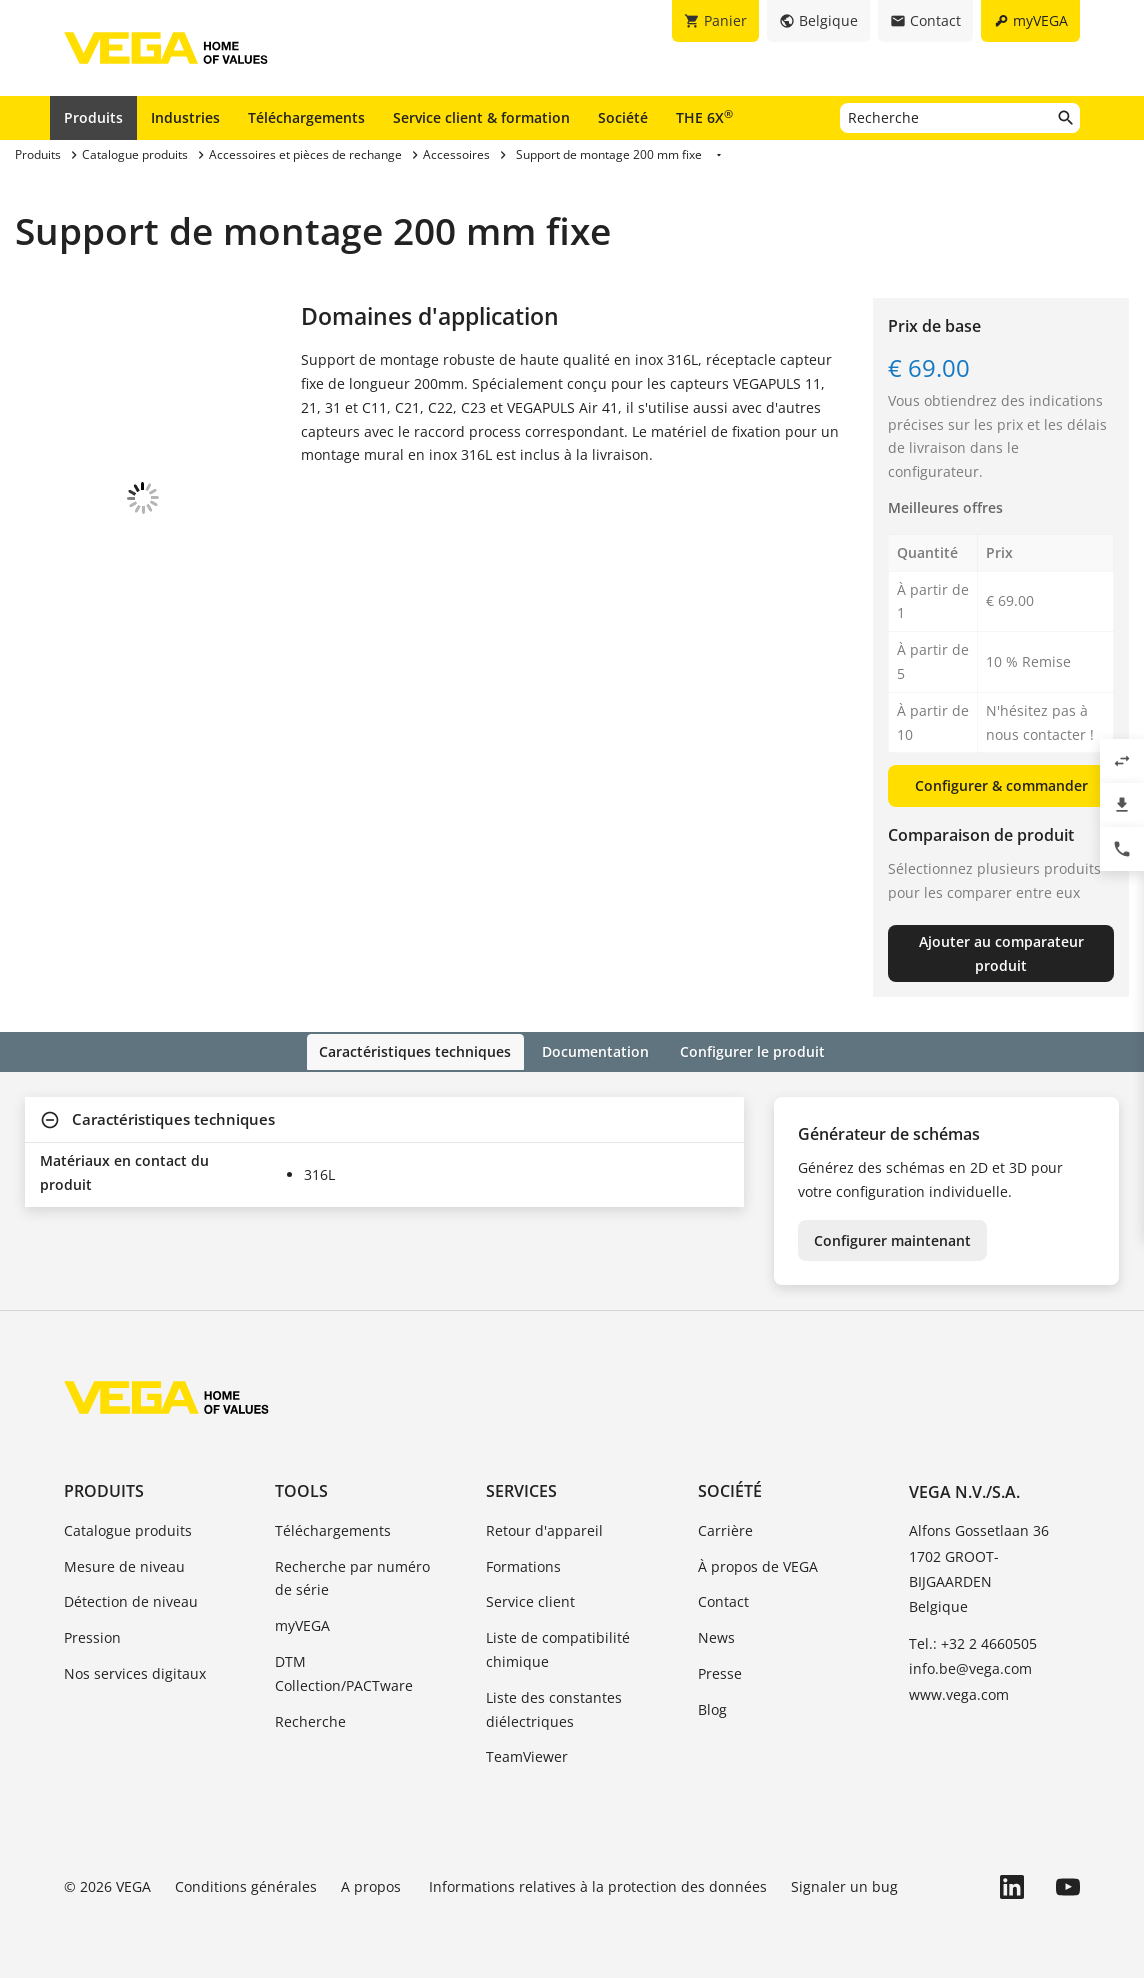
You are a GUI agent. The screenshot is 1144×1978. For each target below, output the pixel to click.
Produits (93, 117)
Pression (92, 1636)
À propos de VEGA (758, 1564)
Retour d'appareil (544, 1528)
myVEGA (302, 1624)
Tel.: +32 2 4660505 (973, 1642)
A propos (373, 1885)
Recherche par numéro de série (352, 1576)
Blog (712, 1707)
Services (521, 1489)
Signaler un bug (844, 1885)
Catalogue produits (128, 1528)
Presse (720, 1671)
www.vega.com (959, 1692)
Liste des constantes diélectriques (554, 1707)
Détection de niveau (131, 1600)
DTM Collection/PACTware (344, 1671)
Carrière (725, 1528)
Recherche (310, 1719)
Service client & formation (481, 117)
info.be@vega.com (970, 1667)
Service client (530, 1600)
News (716, 1636)
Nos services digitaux (135, 1671)
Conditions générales (246, 1885)
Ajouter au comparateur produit (1001, 953)
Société (623, 117)
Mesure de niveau (124, 1564)
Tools (301, 1489)
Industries (185, 117)
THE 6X (704, 117)
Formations (523, 1564)
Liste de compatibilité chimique (558, 1648)
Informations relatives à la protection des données (598, 1885)
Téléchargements (306, 117)
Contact (723, 1600)
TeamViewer (527, 1755)
